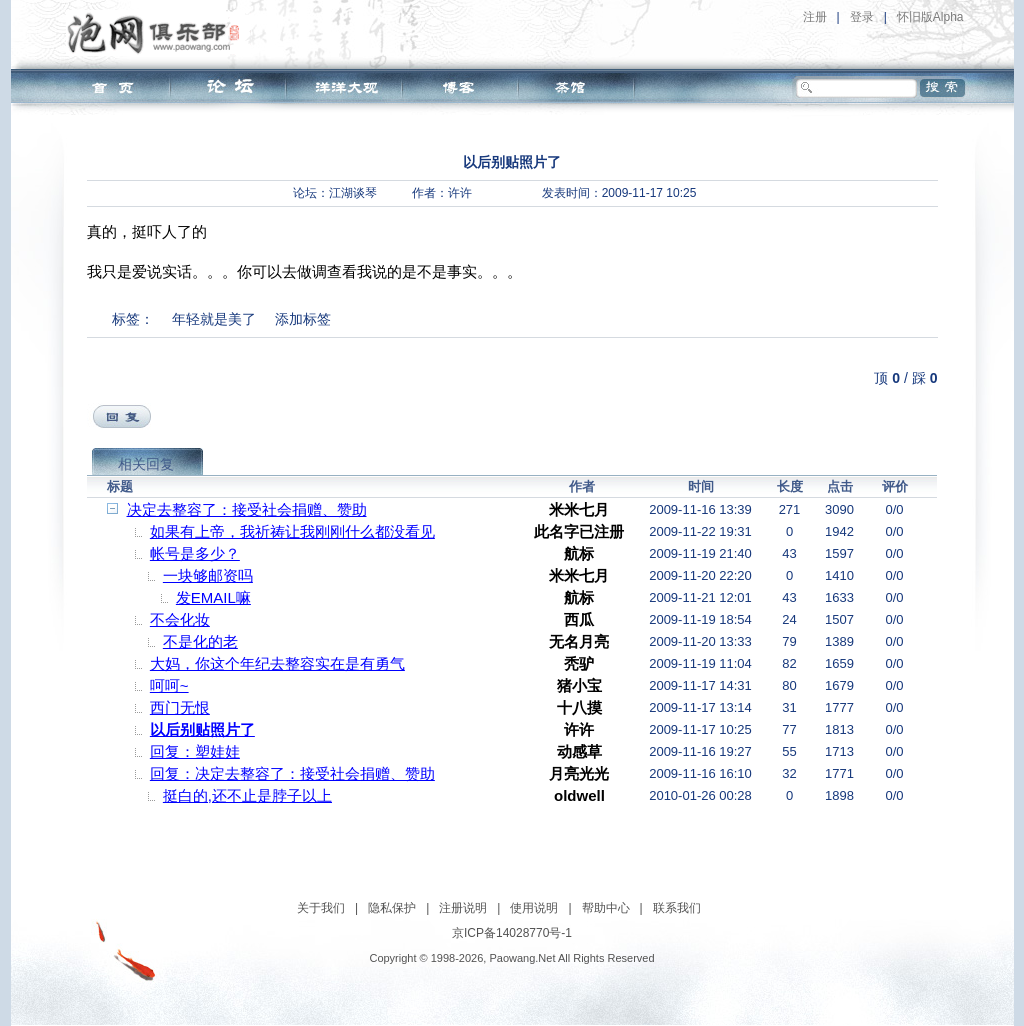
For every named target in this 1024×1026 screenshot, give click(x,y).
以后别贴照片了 (202, 729)
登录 (862, 17)
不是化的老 (200, 641)
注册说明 (463, 908)
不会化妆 (180, 619)
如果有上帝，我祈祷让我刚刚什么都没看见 (292, 531)
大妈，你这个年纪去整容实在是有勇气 (277, 663)
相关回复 (146, 464)
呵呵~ (169, 685)
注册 (815, 17)
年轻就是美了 (214, 319)
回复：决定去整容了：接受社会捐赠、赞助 (292, 773)
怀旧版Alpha (930, 17)
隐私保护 (392, 908)
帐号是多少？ (195, 553)
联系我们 (677, 908)
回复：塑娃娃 (195, 751)
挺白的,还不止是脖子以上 (247, 795)
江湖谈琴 (353, 193)
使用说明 (534, 908)
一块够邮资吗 (208, 575)
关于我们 (321, 908)
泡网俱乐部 (158, 33)
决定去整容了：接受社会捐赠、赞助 (247, 509)
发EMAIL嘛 (213, 597)
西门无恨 (180, 707)
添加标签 (303, 319)
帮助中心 (606, 908)
